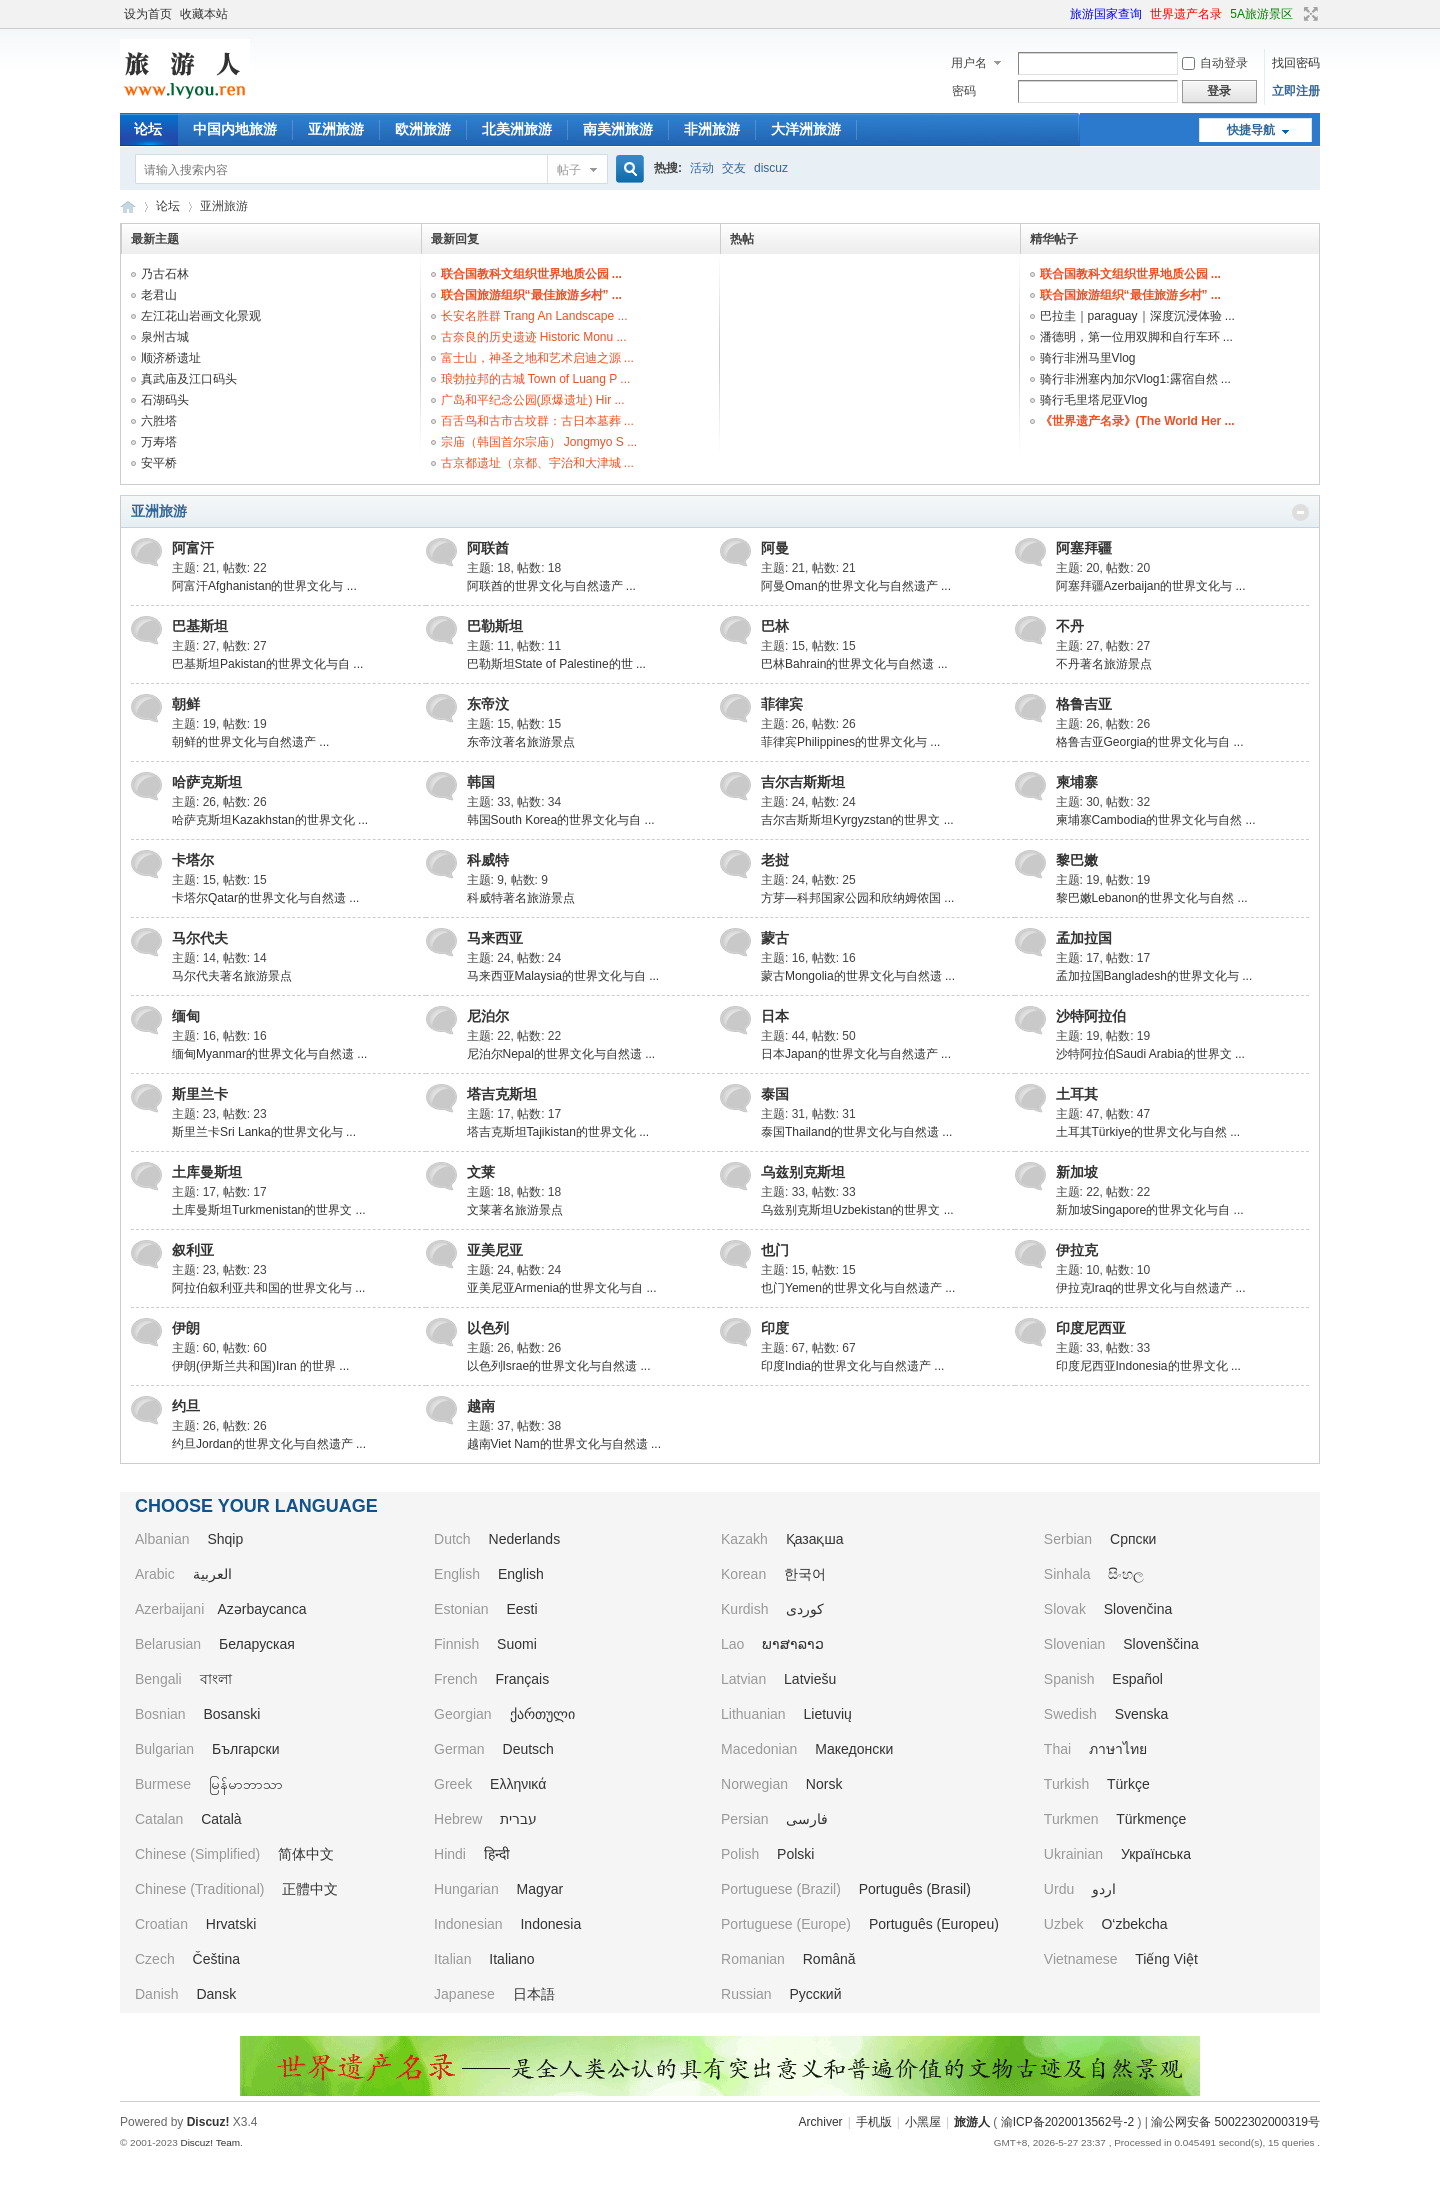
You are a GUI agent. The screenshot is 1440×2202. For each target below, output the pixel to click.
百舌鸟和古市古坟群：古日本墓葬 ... (537, 421)
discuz (771, 168)
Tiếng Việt (1166, 1959)
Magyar (540, 1889)
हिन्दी (497, 1854)
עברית (518, 1819)
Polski (795, 1854)
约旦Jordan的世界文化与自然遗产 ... (269, 1444)
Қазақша (815, 1539)
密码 (964, 91)
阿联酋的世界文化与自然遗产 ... (551, 586)
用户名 (969, 63)
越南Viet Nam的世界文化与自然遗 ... (564, 1444)
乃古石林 (165, 274)
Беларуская (257, 1644)
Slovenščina (1161, 1644)
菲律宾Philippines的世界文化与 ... (850, 742)
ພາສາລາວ (793, 1644)
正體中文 (310, 1889)
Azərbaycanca (262, 1609)
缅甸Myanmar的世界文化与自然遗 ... (269, 1054)
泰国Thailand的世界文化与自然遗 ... (856, 1132)
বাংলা (216, 1679)
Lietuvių (828, 1714)
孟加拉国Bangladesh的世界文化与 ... (1154, 976)
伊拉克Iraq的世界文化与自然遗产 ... (1151, 1288)
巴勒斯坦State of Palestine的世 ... (556, 664)
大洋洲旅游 (806, 129)
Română (829, 1959)
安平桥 (159, 463)
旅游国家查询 (1106, 14)
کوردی (805, 1609)
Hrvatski (231, 1924)
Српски (1133, 1539)
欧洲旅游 (423, 129)
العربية (212, 1574)
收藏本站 (204, 14)
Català (221, 1819)
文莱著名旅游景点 (515, 1210)
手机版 (874, 2122)
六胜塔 (159, 421)
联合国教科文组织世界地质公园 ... (531, 274)
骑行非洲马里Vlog (1088, 358)
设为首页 (148, 14)
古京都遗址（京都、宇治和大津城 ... (537, 463)
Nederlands (525, 1539)
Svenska (1142, 1714)
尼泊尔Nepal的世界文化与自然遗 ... (561, 1054)
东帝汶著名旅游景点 (521, 742)
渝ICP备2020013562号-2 (1067, 2122)
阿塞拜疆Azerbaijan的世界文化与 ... (1151, 586)
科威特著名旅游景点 (521, 898)
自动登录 (1215, 63)
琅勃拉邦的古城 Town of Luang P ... (536, 379)
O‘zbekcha (1134, 1924)
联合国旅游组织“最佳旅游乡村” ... (531, 295)
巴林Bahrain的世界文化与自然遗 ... (854, 664)
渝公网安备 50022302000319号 (1235, 2122)
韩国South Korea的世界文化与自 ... (561, 820)
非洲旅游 (712, 129)
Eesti (521, 1609)
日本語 (534, 1994)
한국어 (805, 1574)
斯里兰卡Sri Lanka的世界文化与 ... (264, 1132)
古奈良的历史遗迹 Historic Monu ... (534, 337)
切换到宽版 (1308, 14)
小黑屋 (923, 2122)
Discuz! (208, 2122)
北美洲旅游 (517, 129)
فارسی (807, 1819)
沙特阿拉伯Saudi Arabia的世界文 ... (1150, 1054)
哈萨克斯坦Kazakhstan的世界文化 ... (270, 820)
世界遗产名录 (1186, 14)
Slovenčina (1138, 1609)
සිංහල (1126, 1574)
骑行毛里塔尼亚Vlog (1094, 400)
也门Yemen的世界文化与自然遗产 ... (858, 1288)
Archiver (821, 2122)
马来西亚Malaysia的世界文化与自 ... (563, 976)
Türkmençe (1151, 1819)
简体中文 (306, 1854)
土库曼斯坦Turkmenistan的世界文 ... (269, 1210)
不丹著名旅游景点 (1104, 664)
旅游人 (128, 206)
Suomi (517, 1644)
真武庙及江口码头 (189, 379)
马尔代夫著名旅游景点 (232, 976)
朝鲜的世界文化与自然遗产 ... (250, 742)
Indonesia (550, 1924)
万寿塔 (159, 442)
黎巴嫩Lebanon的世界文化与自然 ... (1152, 898)
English (521, 1574)
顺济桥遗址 (171, 358)
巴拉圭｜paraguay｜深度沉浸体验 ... (1137, 316)
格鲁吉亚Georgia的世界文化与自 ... (1150, 742)
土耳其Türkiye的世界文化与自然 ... (1148, 1132)
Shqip (225, 1539)
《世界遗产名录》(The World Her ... (1137, 421)
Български (245, 1749)
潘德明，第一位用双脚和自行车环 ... (1136, 337)
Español (1137, 1679)
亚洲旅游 (336, 129)
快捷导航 (1251, 130)
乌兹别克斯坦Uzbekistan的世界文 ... (857, 1210)
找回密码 (1296, 63)
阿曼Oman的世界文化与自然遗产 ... (856, 586)
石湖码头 (165, 400)
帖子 (569, 170)
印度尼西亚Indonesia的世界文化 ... (1148, 1366)
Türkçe (1128, 1784)
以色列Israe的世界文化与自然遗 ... (559, 1366)
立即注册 (1296, 91)
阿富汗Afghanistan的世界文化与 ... (264, 586)
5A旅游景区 (1261, 14)
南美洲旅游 (618, 129)
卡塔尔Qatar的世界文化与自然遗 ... (265, 898)
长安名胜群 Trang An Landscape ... (534, 316)
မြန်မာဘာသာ (246, 1784)
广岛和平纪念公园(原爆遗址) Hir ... (533, 400)
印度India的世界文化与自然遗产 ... (852, 1366)
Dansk (216, 1994)
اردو (1104, 1889)
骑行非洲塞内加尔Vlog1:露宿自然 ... (1135, 379)
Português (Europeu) (934, 1924)
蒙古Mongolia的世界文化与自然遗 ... (858, 976)
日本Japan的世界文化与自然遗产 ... (856, 1054)
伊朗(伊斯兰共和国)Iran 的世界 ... (260, 1366)
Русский (816, 1994)
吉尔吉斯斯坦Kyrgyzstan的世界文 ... (857, 820)
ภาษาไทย (1118, 1749)
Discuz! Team (210, 2142)
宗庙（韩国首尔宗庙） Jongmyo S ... (539, 442)
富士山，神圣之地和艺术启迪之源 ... (537, 358)
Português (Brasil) (915, 1889)
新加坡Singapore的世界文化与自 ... (1150, 1210)
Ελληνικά (518, 1784)
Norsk (824, 1784)
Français (523, 1679)
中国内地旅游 (235, 129)
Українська (1156, 1854)
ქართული (542, 1714)
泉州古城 (165, 337)
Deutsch (528, 1749)
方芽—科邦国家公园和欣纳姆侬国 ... (857, 898)
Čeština (216, 1959)
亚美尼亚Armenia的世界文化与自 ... (562, 1288)
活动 (702, 168)
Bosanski (231, 1714)
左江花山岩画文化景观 (201, 316)
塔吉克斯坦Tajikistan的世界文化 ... (558, 1132)
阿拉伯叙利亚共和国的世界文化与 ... (268, 1288)
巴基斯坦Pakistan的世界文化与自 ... (267, 664)
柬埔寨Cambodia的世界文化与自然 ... (1156, 820)
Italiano (511, 1959)
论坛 (148, 129)
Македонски (854, 1749)
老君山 (159, 295)
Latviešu (810, 1679)
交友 (734, 168)
